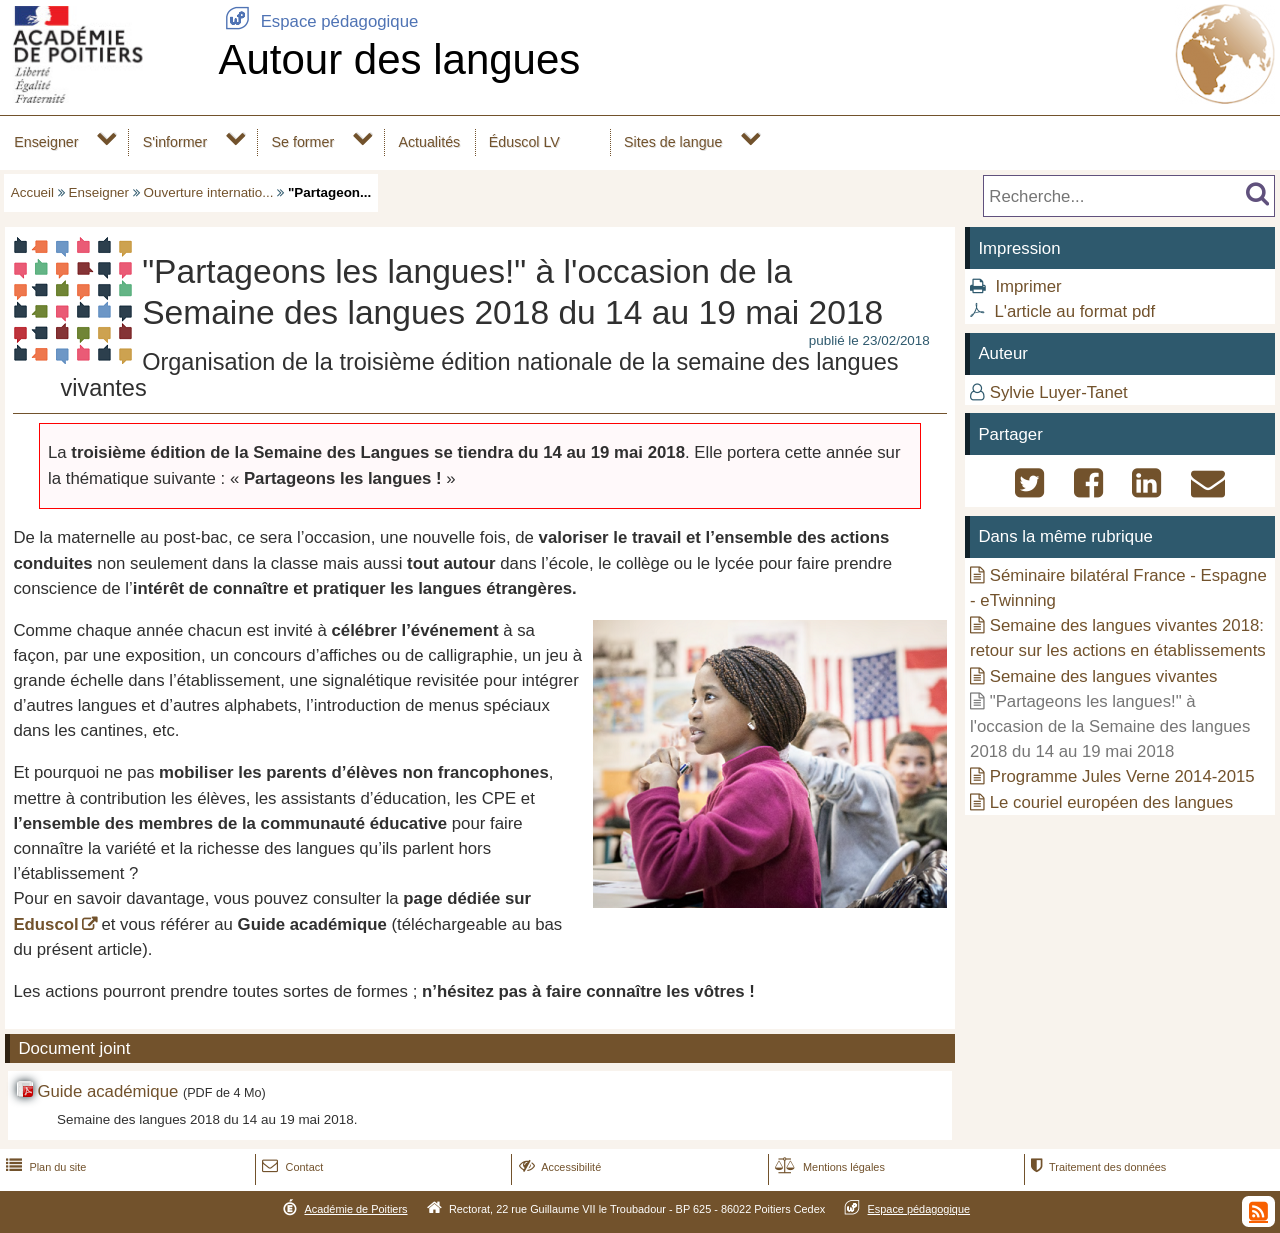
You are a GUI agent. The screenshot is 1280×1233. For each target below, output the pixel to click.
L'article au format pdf (1074, 311)
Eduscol (45, 924)
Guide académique (107, 1091)
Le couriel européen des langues (1112, 802)
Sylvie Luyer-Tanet (1059, 392)
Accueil (32, 192)
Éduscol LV (524, 142)
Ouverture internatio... (209, 192)
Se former (303, 142)
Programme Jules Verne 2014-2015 (1122, 776)
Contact (290, 1167)
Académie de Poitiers (355, 1209)
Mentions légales (828, 1167)
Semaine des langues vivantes (1104, 676)
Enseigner (46, 142)
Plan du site (44, 1167)
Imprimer (1028, 286)
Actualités (429, 142)
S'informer (175, 142)
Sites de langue (673, 142)
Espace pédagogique (318, 21)
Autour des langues (399, 59)
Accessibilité (558, 1167)
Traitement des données (1096, 1167)
